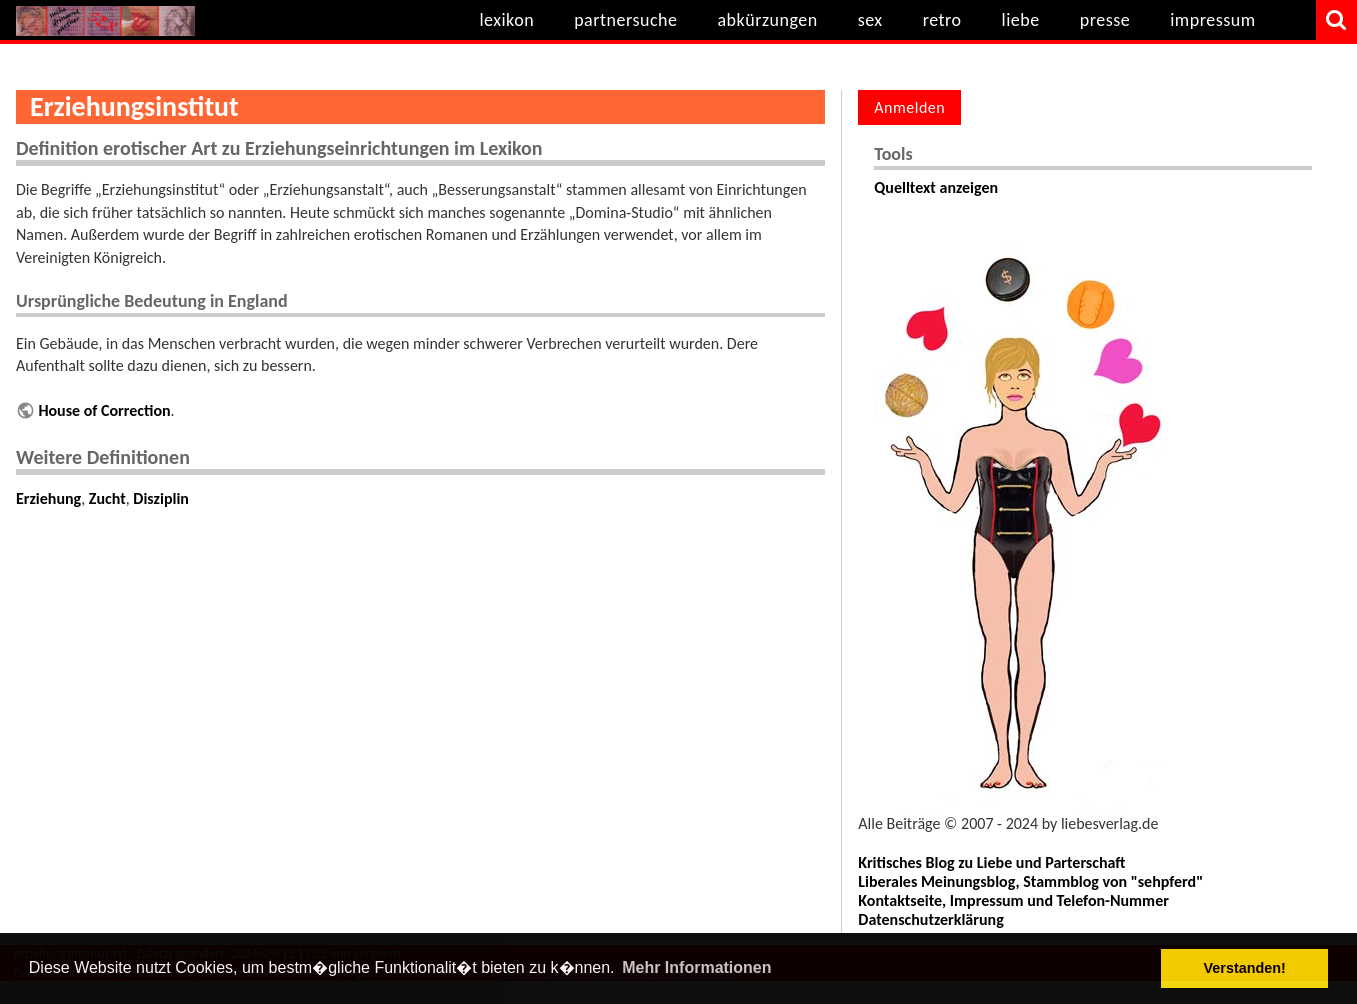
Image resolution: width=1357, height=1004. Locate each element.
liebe (1021, 20)
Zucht (107, 498)
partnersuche (625, 20)
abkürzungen (767, 20)
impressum (1212, 20)
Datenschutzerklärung (930, 919)
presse (1105, 20)
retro (942, 20)
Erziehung (48, 498)
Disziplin (161, 498)
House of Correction (104, 410)
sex (870, 20)
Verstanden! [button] (1245, 968)
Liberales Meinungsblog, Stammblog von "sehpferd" (1030, 881)
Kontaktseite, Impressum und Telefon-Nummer (1013, 900)
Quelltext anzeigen (936, 187)
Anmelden (909, 107)
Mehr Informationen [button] (696, 967)
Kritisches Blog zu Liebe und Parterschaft (991, 862)
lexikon (506, 20)
